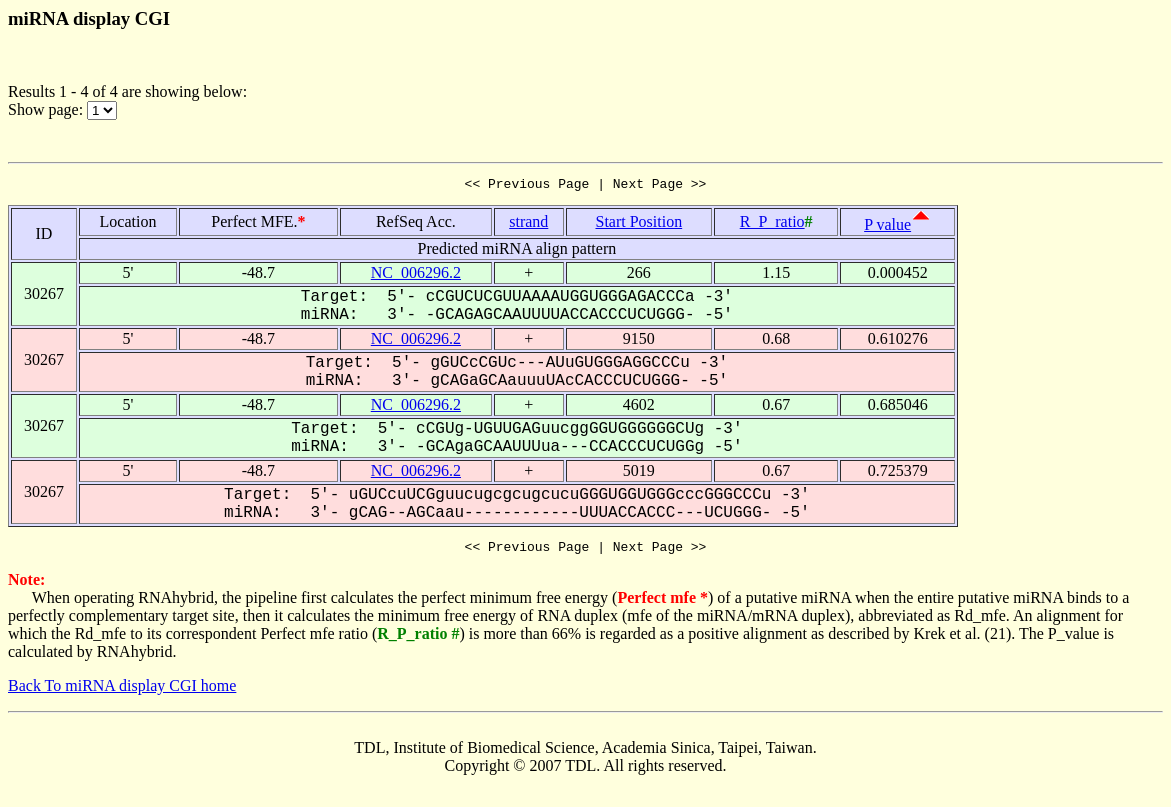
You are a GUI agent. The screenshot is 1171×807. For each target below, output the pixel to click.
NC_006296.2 (416, 275)
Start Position (638, 224)
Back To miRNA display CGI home (122, 691)
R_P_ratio (772, 224)
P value (887, 227)
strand (528, 224)
